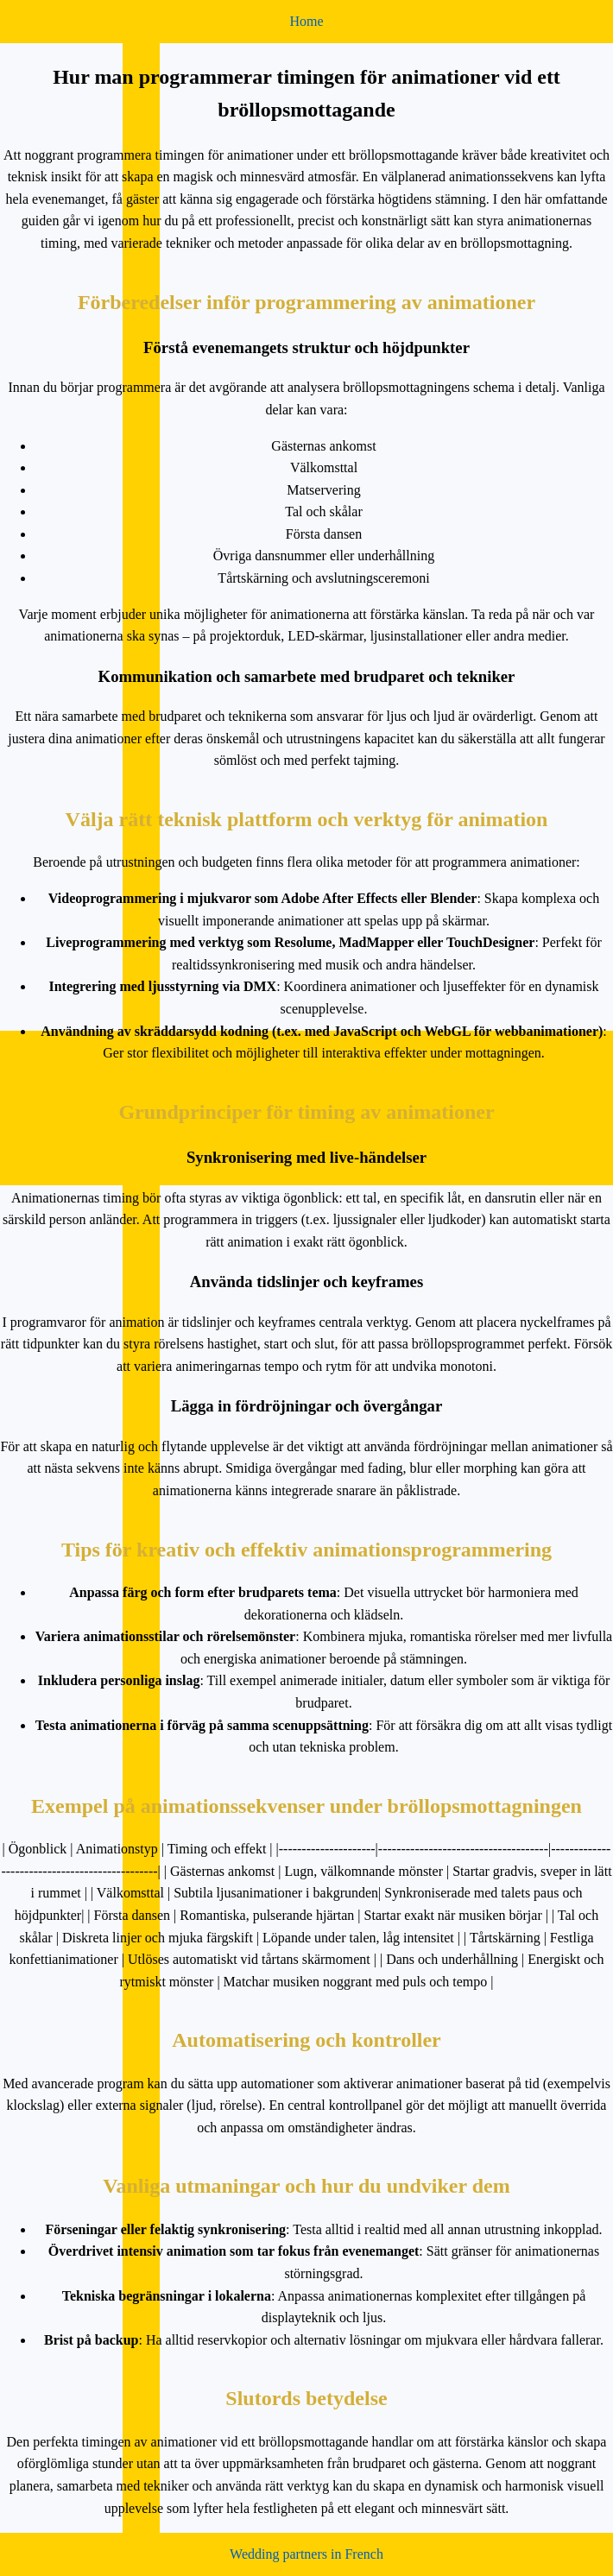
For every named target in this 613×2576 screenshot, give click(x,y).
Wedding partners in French (306, 2554)
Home (306, 21)
